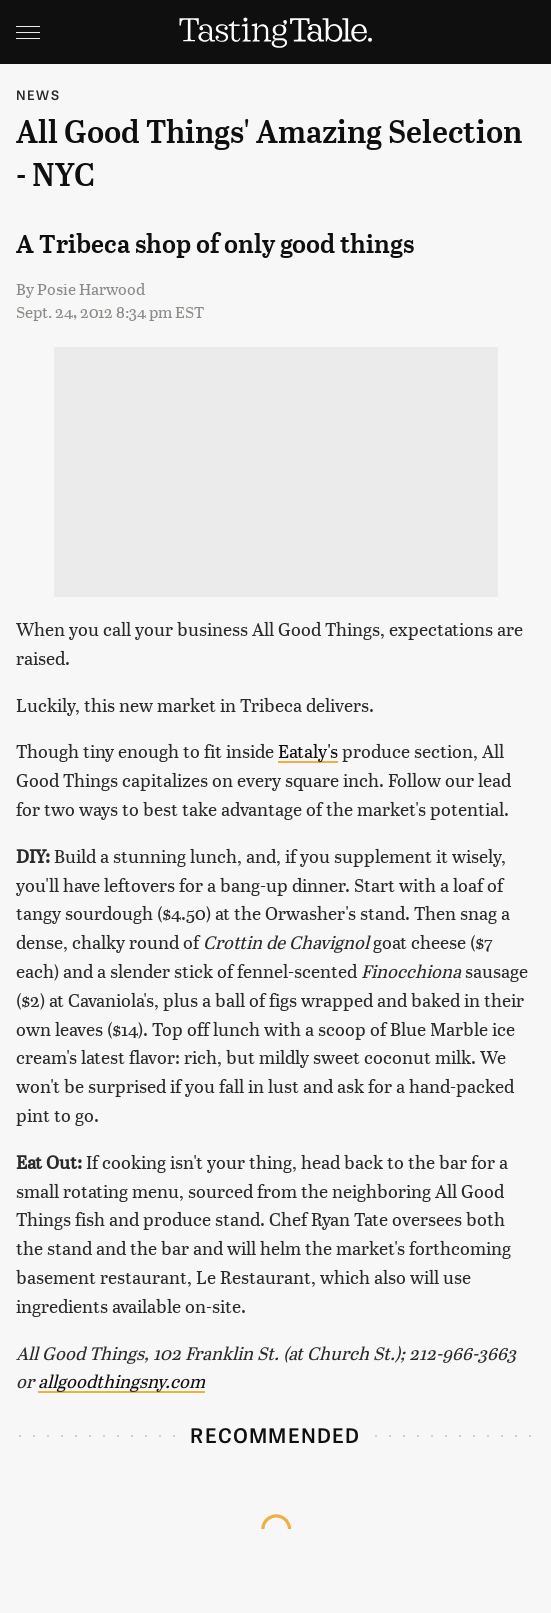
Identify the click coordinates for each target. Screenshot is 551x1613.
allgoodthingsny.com (121, 1380)
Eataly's (308, 750)
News (38, 94)
